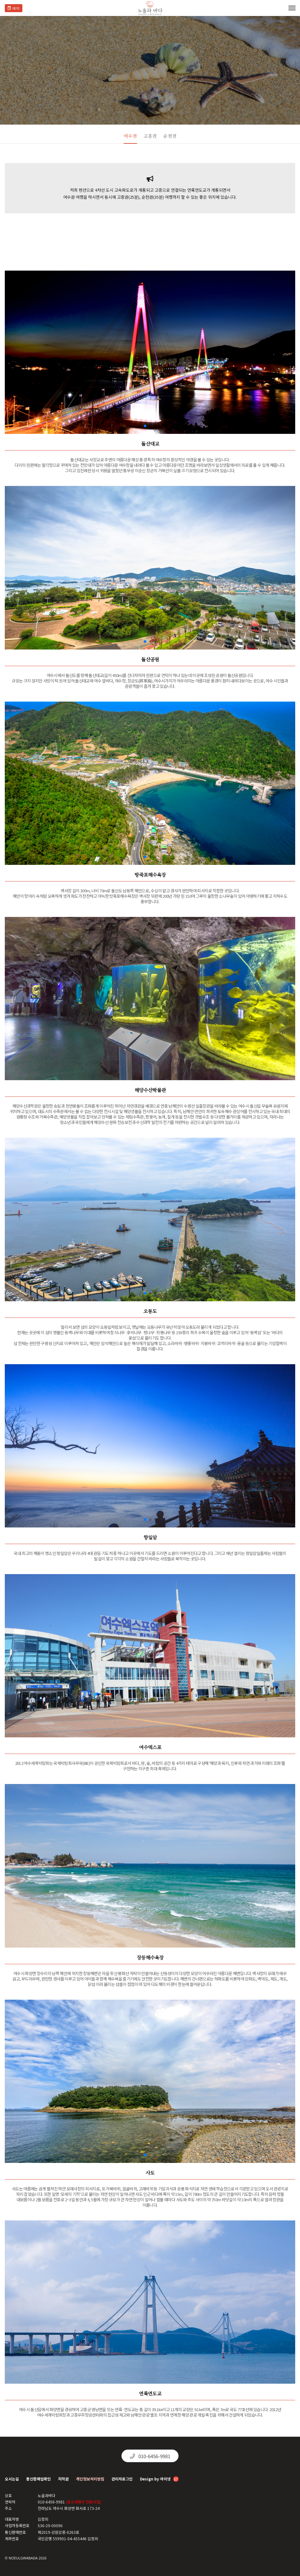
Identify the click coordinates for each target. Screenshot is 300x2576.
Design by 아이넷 (159, 2479)
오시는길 (12, 2478)
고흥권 (150, 136)
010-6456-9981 (150, 2456)
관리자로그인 (122, 2478)
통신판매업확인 (38, 2478)
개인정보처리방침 (90, 2478)
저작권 (63, 2478)
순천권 (170, 136)
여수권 (130, 136)
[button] (145, 426)
